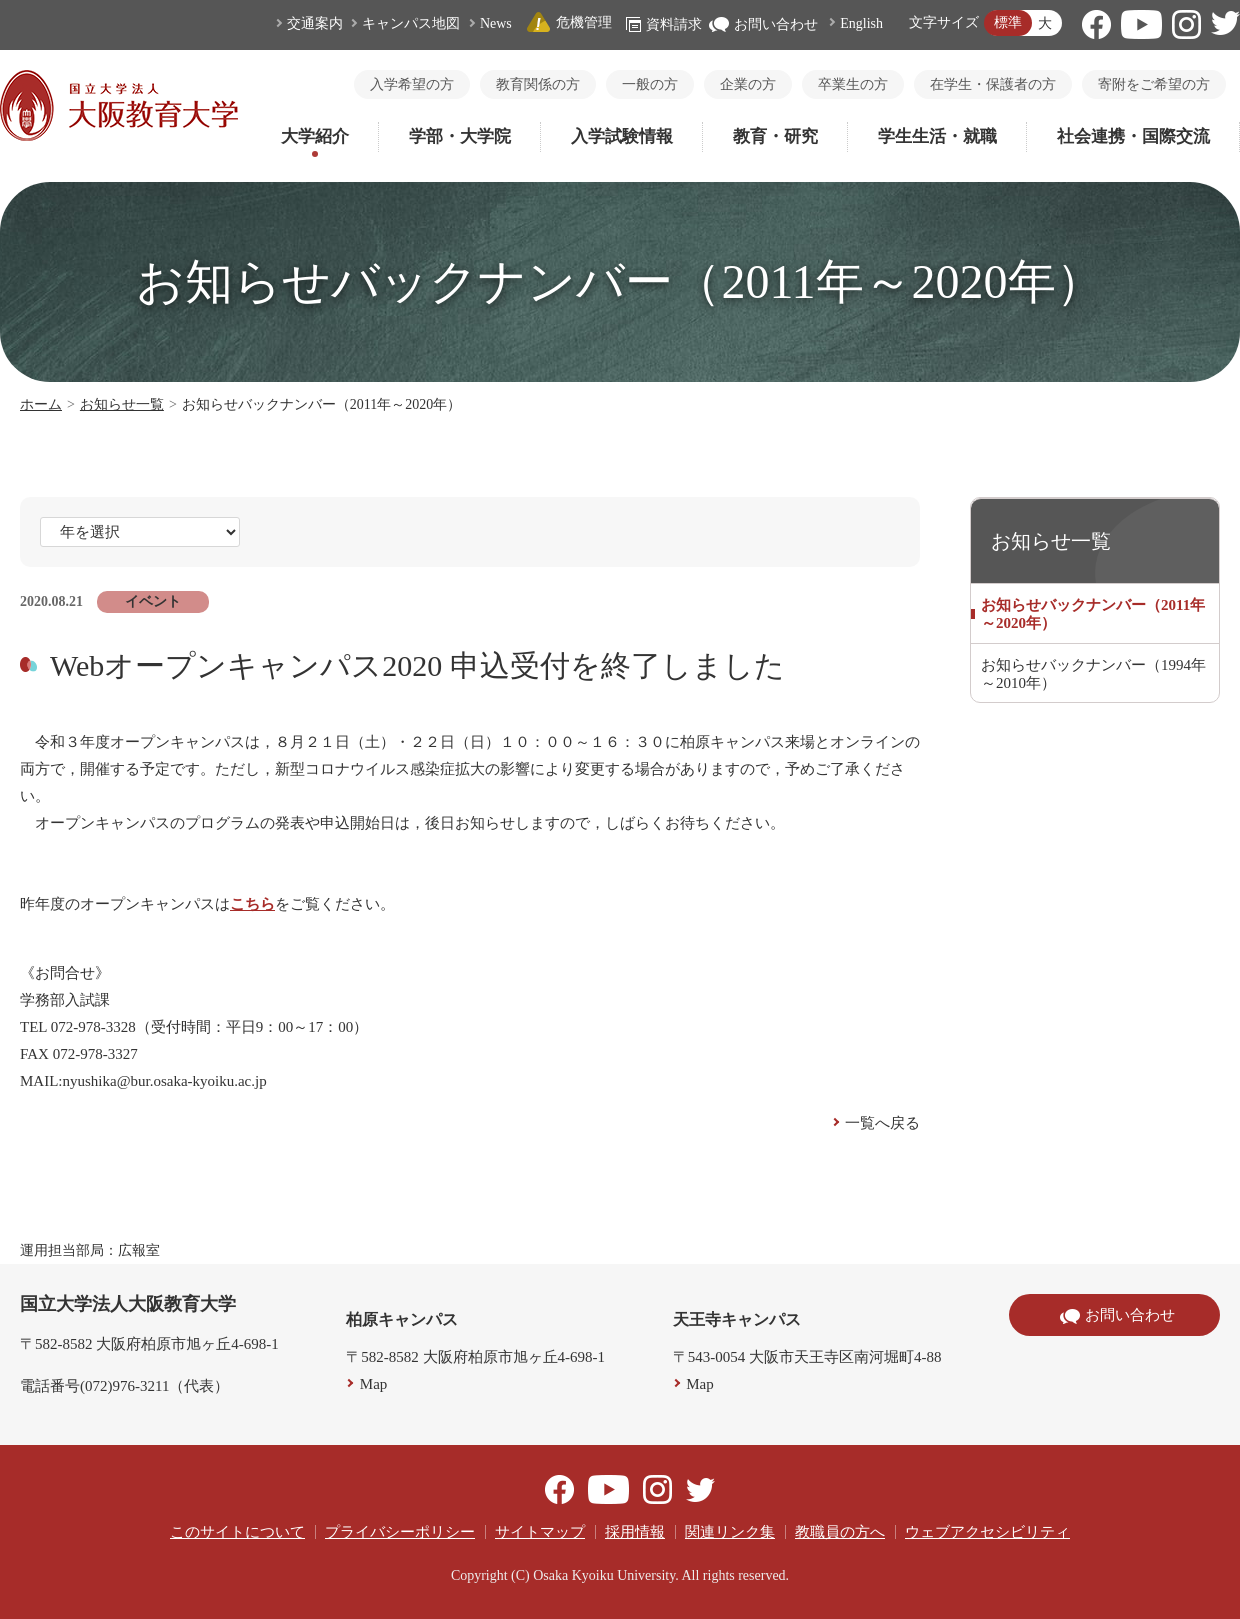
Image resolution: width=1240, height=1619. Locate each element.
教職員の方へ (840, 1532)
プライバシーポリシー (400, 1532)
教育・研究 (775, 136)
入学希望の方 (412, 84)
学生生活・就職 (937, 136)
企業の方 (748, 84)
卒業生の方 (853, 84)
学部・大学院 (460, 136)
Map (374, 1384)
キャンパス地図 (411, 23)
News (496, 23)
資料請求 (664, 24)
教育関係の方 (538, 84)
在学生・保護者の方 (993, 84)
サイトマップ (540, 1532)
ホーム (41, 404)
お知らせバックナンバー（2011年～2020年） (1093, 614)
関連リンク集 (730, 1532)
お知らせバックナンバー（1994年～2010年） (1093, 674)
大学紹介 (315, 136)
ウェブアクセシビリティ (987, 1532)
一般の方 (650, 84)
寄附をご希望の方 (1154, 84)
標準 (1008, 22)
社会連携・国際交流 (1133, 136)
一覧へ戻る (882, 1123)
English (861, 23)
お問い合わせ (763, 24)
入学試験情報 (622, 136)
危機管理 (569, 22)
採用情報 (635, 1532)
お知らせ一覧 (122, 404)
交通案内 (315, 23)
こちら (252, 904)
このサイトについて (237, 1532)
